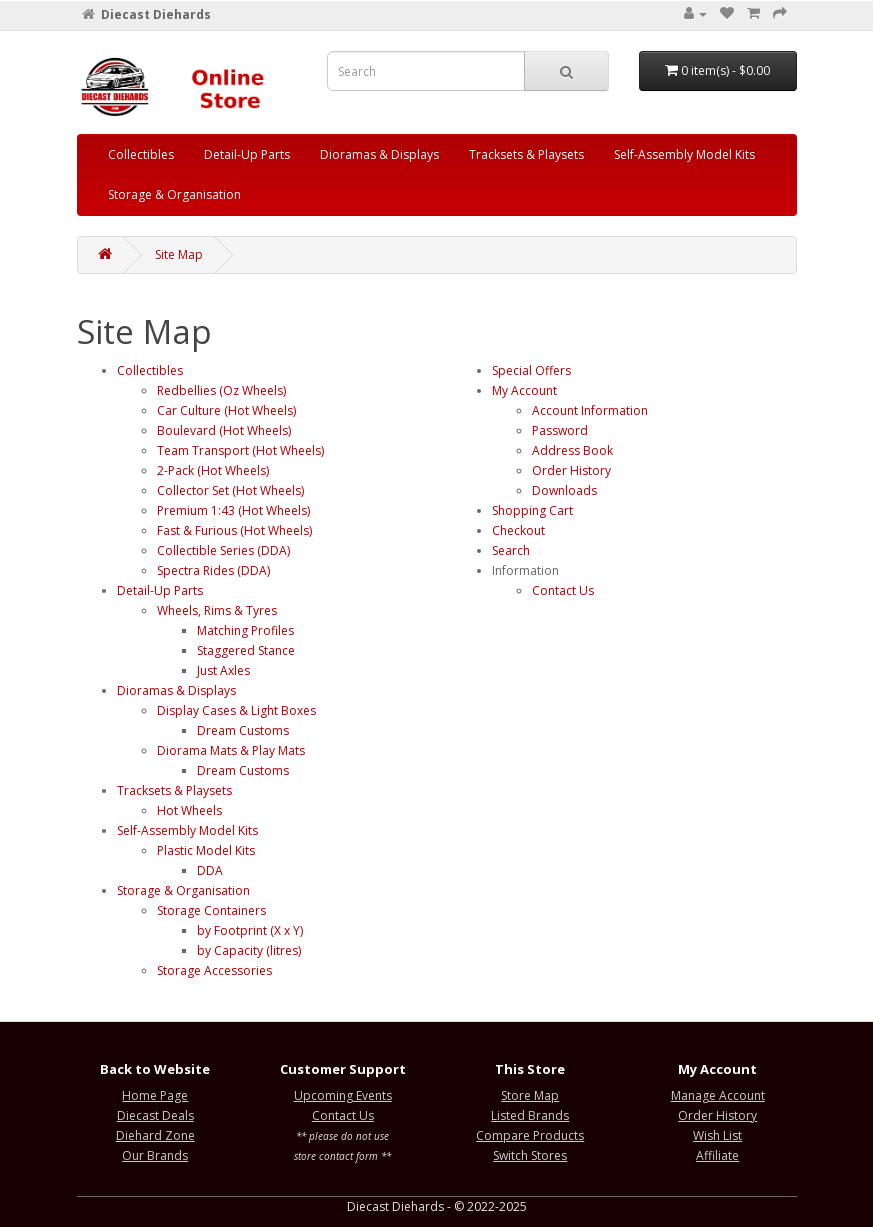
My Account (524, 390)
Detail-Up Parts (247, 154)
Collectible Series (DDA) (223, 550)
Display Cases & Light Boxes (236, 710)
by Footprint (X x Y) (250, 930)
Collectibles (141, 154)
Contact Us (563, 590)
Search (511, 550)
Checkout (518, 530)
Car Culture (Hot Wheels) (226, 410)
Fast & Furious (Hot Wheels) (234, 530)
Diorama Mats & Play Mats (231, 750)
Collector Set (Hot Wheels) (230, 490)
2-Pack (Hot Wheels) (213, 470)
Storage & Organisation (174, 194)
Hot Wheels (189, 810)
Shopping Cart (532, 510)
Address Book (572, 450)
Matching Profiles (245, 630)
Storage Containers (211, 910)
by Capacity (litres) (249, 950)
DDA (210, 870)
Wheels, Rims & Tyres (217, 610)
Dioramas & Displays (379, 154)
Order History (571, 470)
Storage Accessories (214, 970)
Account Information (590, 410)
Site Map (179, 254)
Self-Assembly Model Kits (684, 154)
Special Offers (531, 370)
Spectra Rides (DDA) (213, 570)
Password (560, 430)
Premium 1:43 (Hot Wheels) (233, 510)
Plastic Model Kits (206, 850)
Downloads (564, 490)
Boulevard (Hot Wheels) (224, 430)
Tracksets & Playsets (526, 154)
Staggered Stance (246, 650)
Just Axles (223, 670)
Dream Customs (243, 730)
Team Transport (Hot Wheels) (240, 450)
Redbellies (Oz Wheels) (221, 390)
